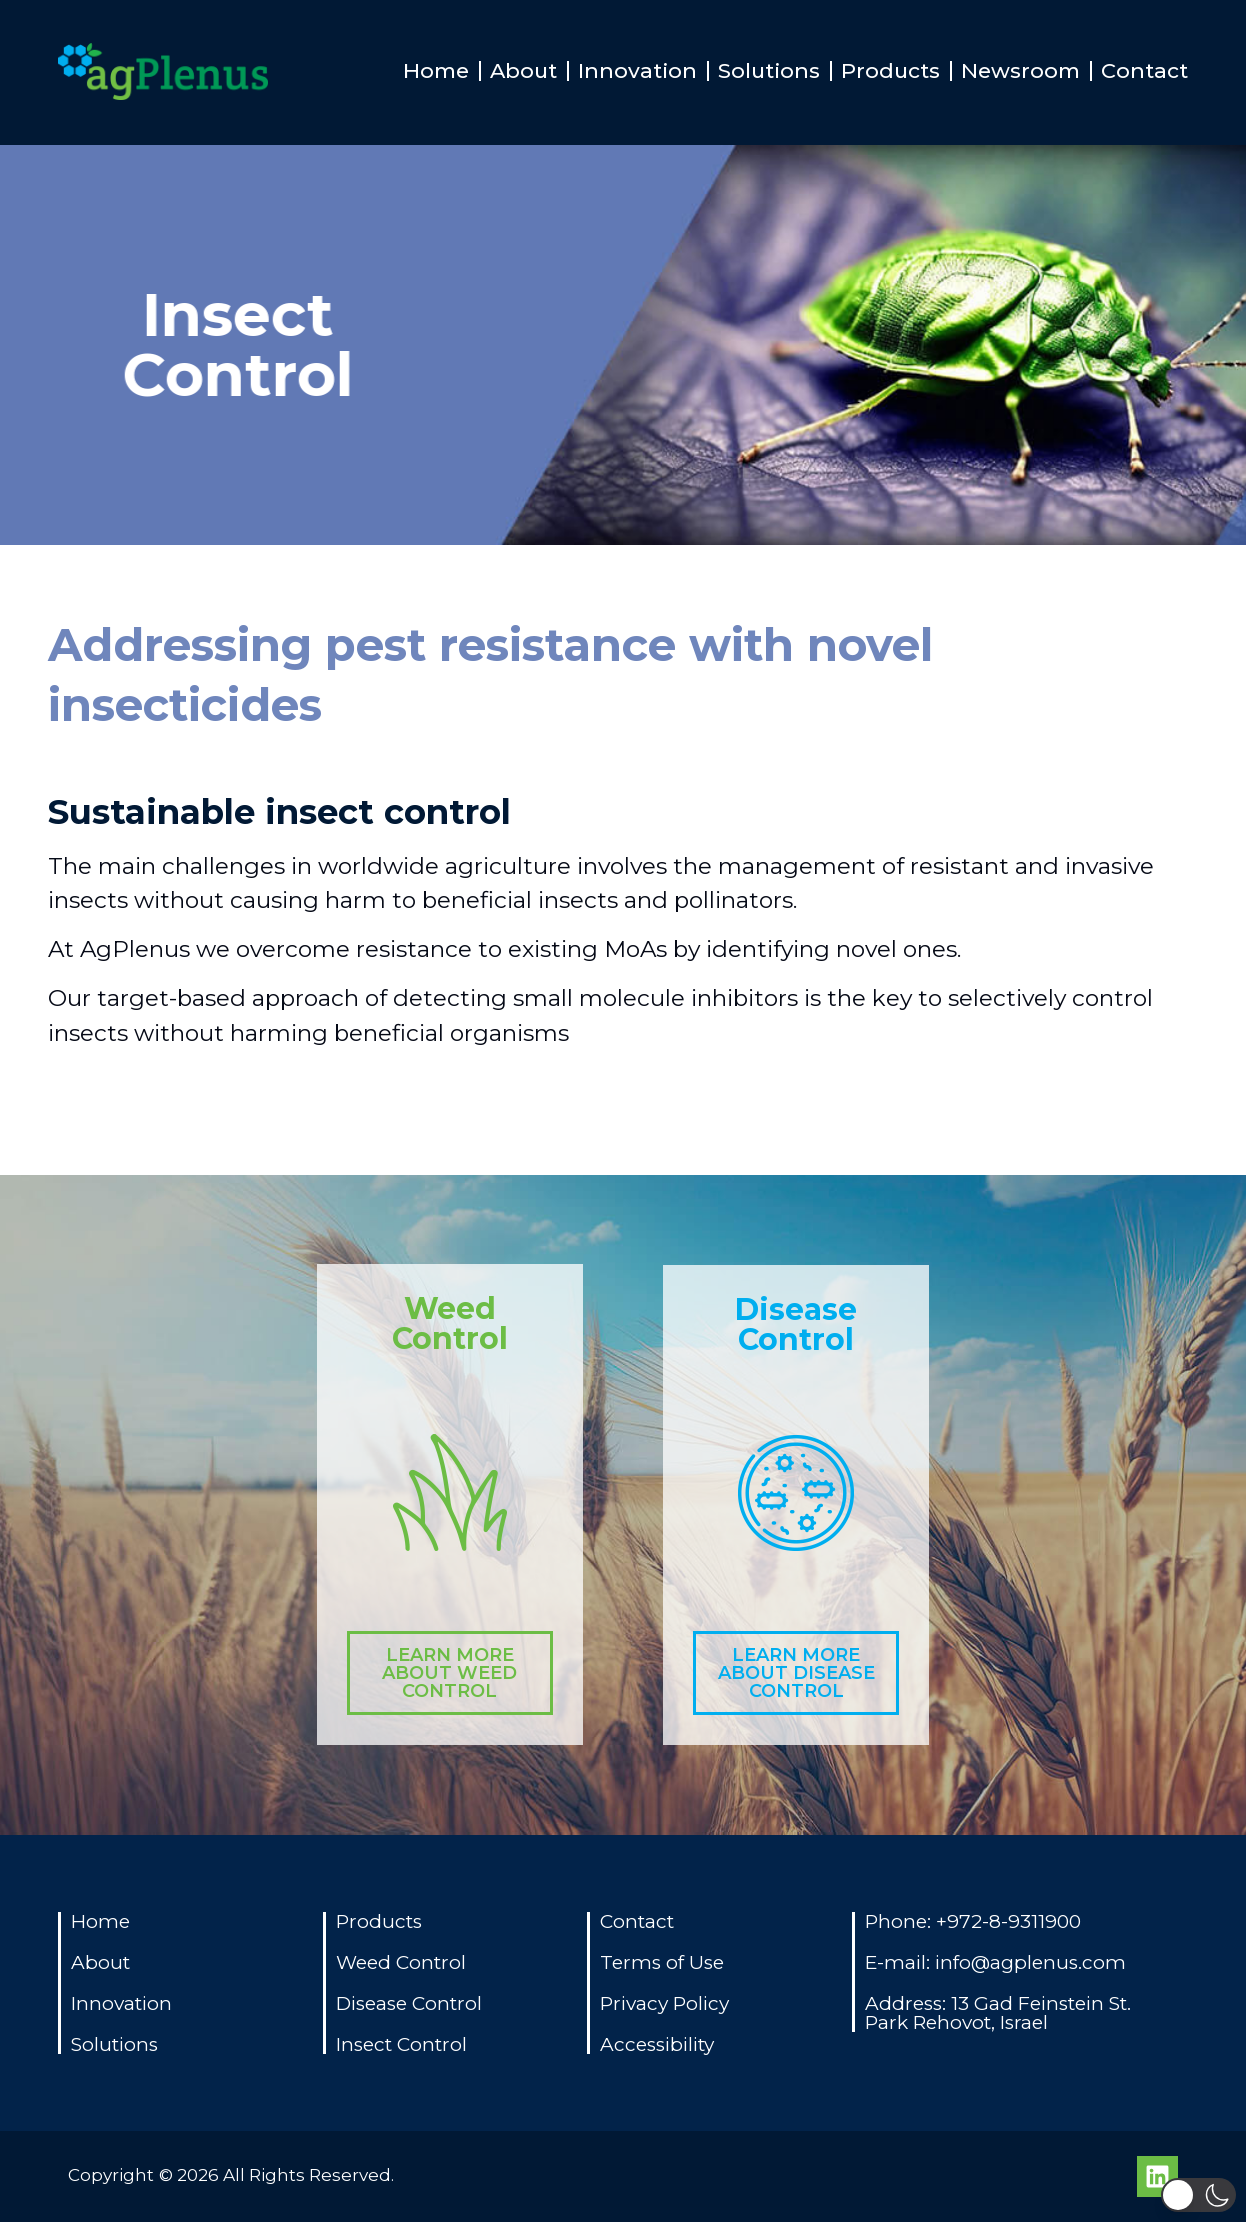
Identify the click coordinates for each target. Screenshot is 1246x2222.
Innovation (637, 71)
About (523, 71)
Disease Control (796, 1324)
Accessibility (657, 2044)
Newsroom (1020, 71)
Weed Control (450, 1323)
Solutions (769, 71)
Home (436, 71)
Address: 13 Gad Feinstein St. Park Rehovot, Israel (998, 2013)
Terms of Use (662, 1962)
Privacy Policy (664, 2003)
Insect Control (401, 2044)
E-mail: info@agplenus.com (995, 1962)
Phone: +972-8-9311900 (973, 1921)
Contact (1144, 71)
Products (890, 71)
